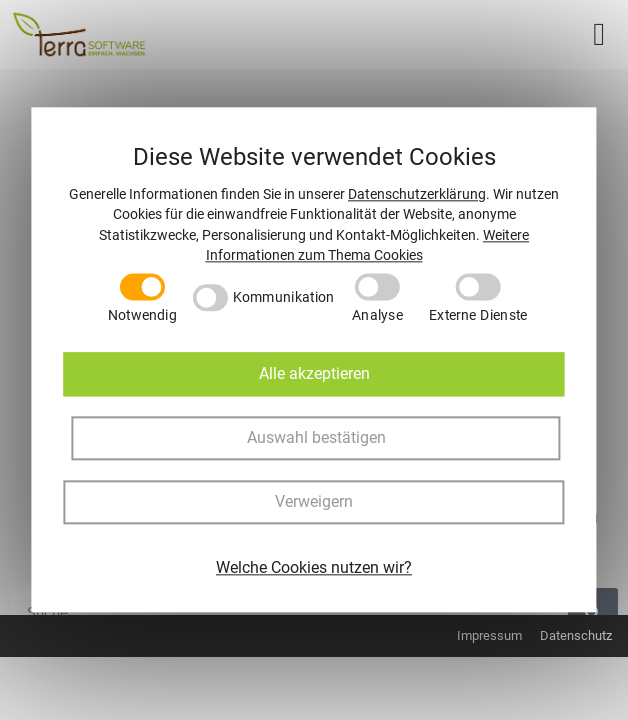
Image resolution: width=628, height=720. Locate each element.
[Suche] (593, 613)
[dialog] (313, 359)
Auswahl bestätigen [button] (316, 438)
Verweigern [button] (314, 502)
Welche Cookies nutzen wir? (314, 568)
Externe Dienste (478, 315)
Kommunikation (284, 297)
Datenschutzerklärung (417, 194)
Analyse (377, 315)
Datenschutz (576, 635)
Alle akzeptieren (314, 374)
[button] (599, 34)
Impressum (489, 635)
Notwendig (142, 315)
